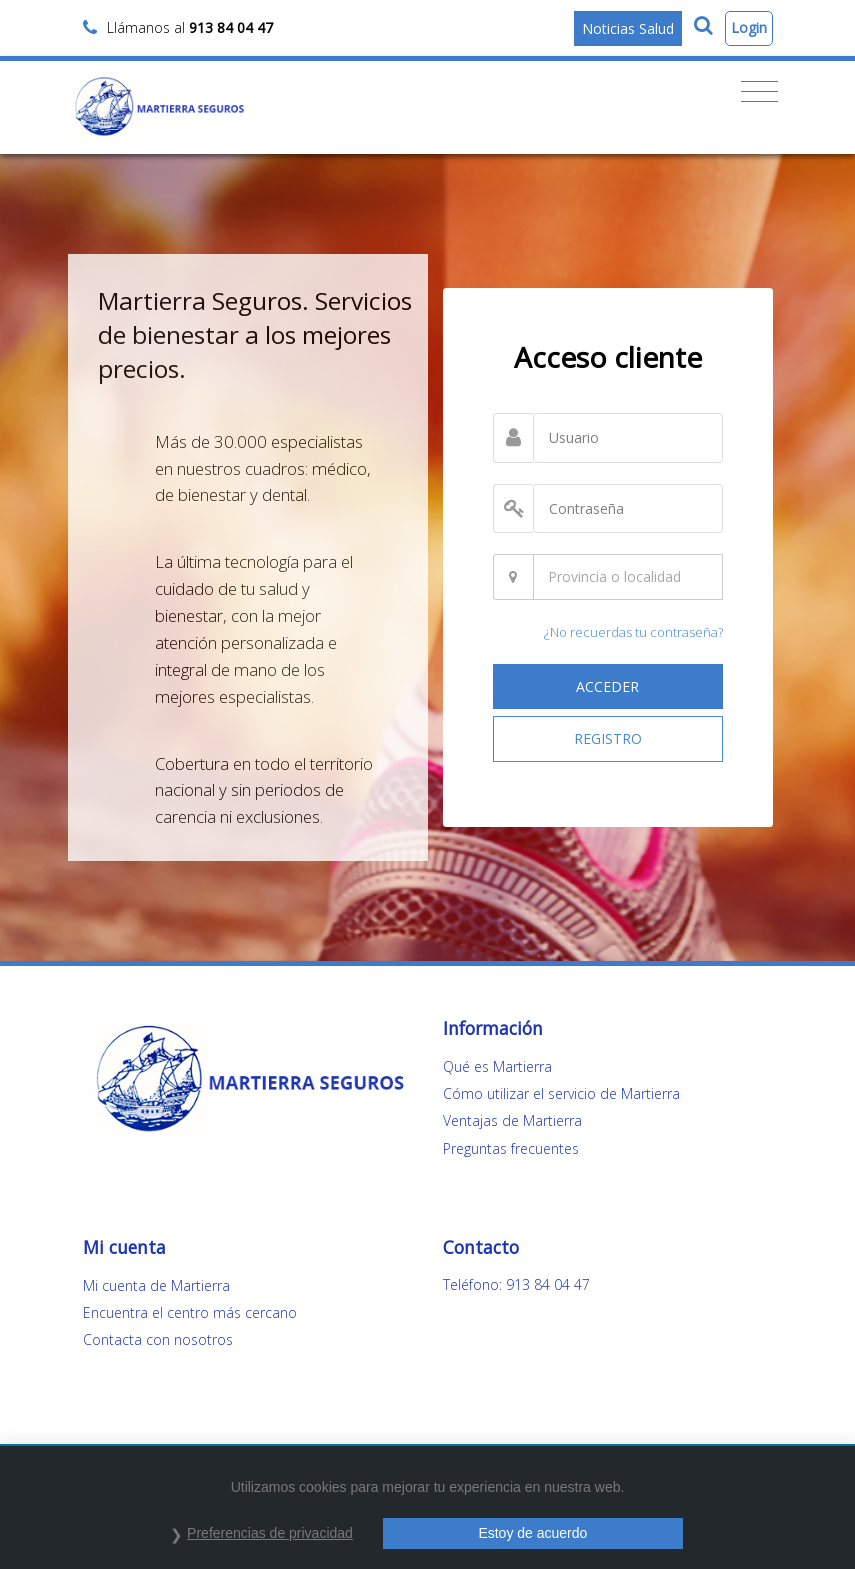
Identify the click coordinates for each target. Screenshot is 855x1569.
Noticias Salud (628, 28)
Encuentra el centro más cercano (190, 1312)
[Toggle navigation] (759, 92)
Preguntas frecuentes (511, 1148)
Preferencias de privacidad (270, 1533)
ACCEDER (607, 686)
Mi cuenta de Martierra (156, 1285)
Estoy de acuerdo (532, 1533)
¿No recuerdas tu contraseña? (633, 632)
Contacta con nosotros (158, 1339)
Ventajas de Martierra (512, 1120)
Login (749, 27)
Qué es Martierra (497, 1066)
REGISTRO (608, 738)
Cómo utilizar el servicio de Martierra (561, 1093)
